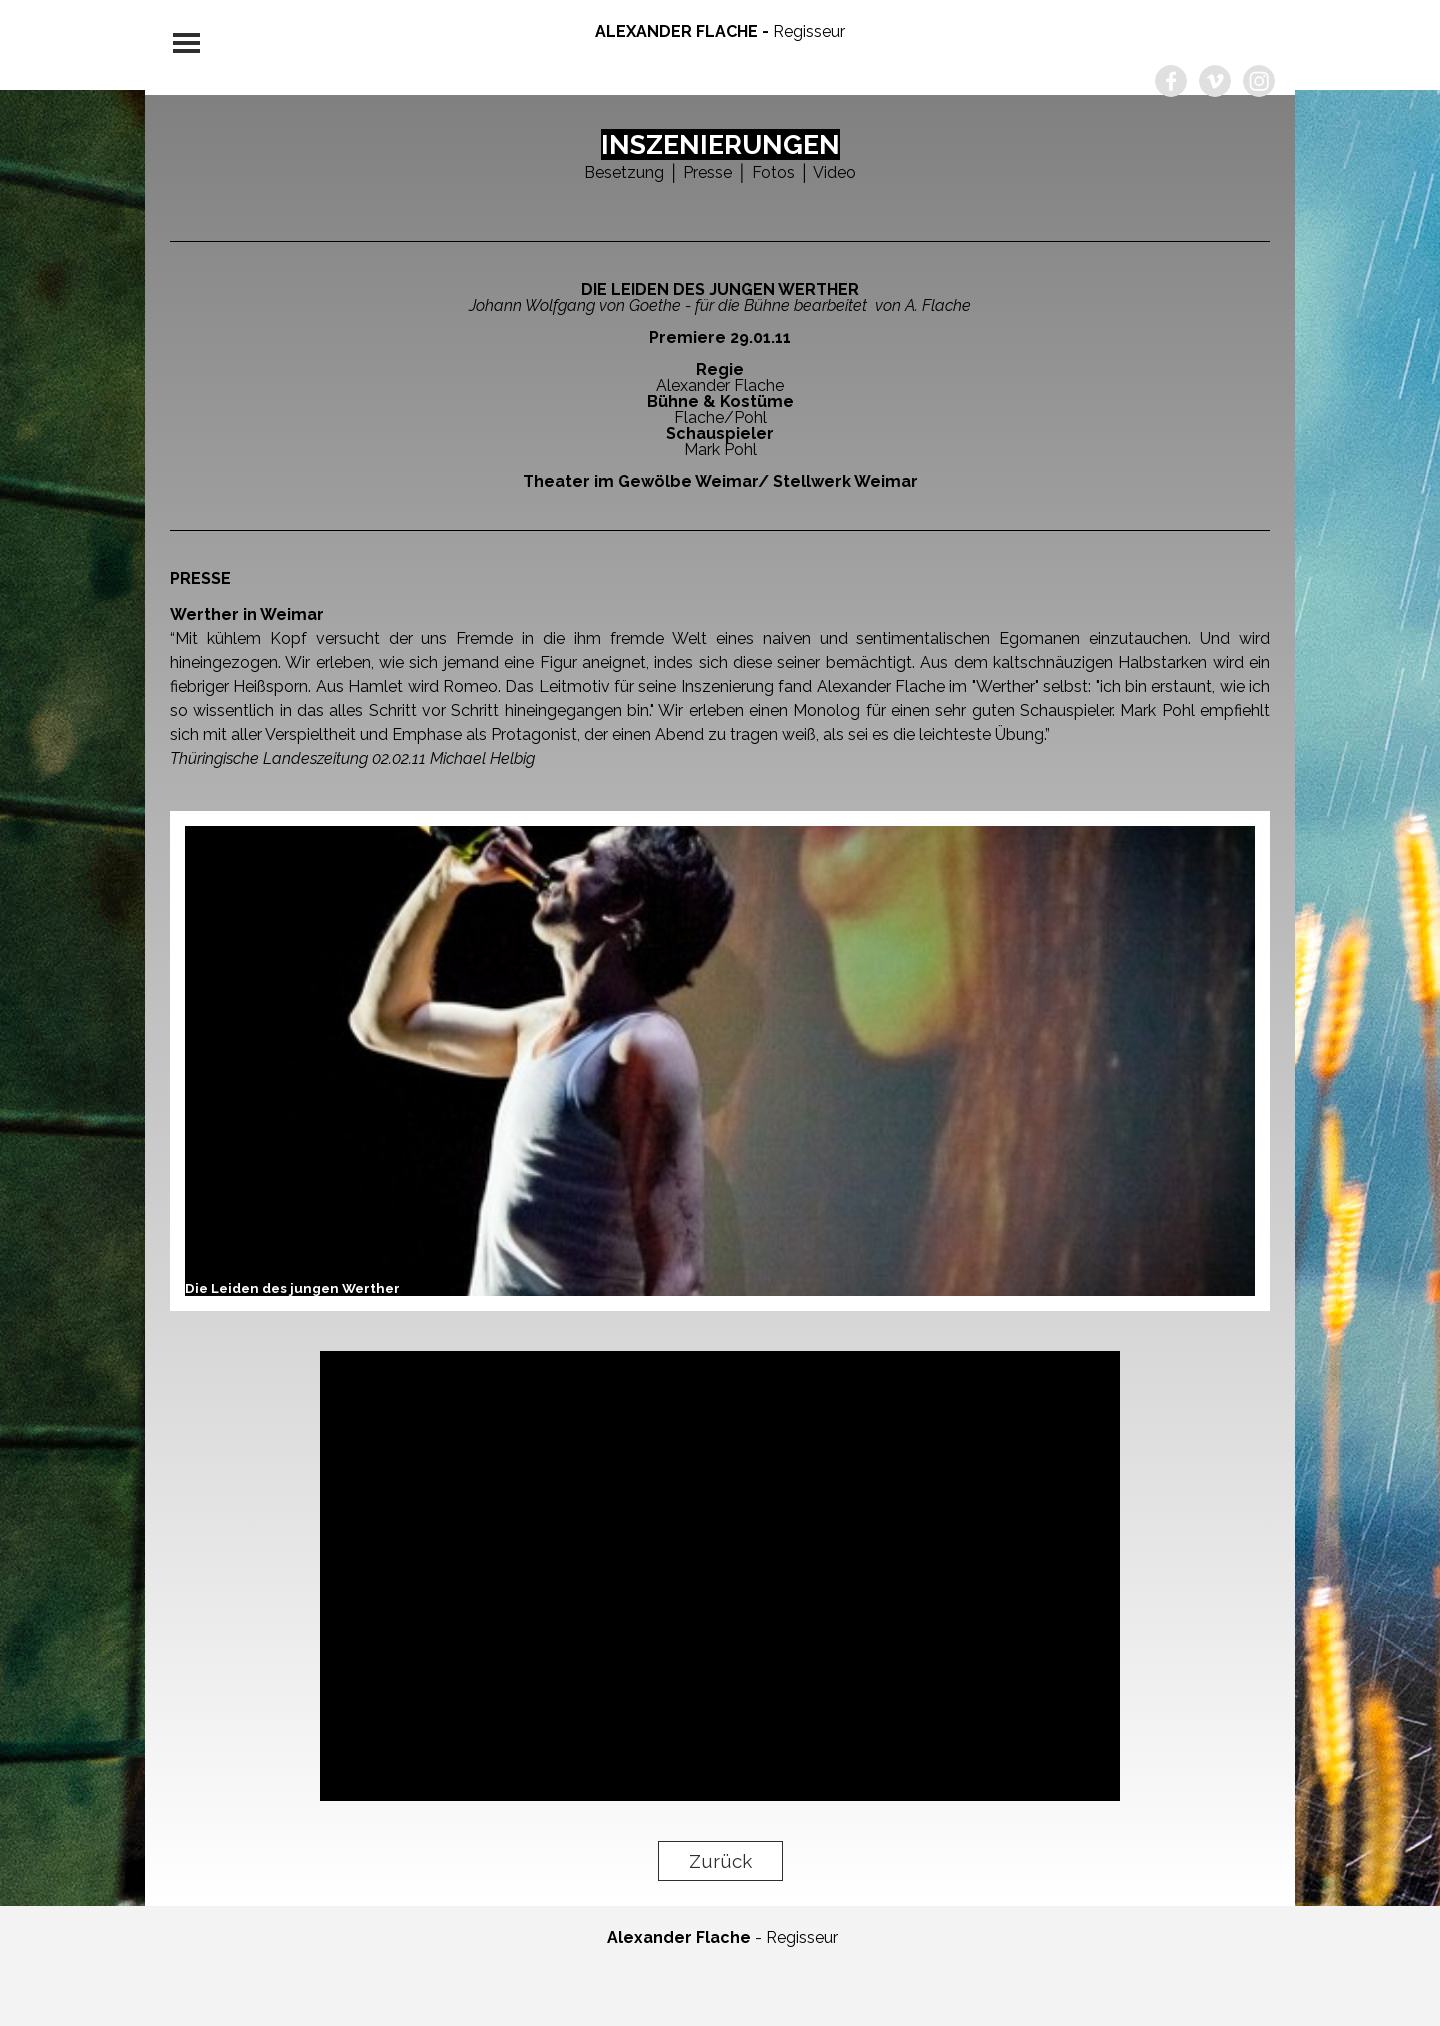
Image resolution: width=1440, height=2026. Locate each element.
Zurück (720, 1861)
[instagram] (1259, 81)
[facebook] (1171, 81)
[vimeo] (1215, 81)
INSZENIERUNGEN (720, 144)
